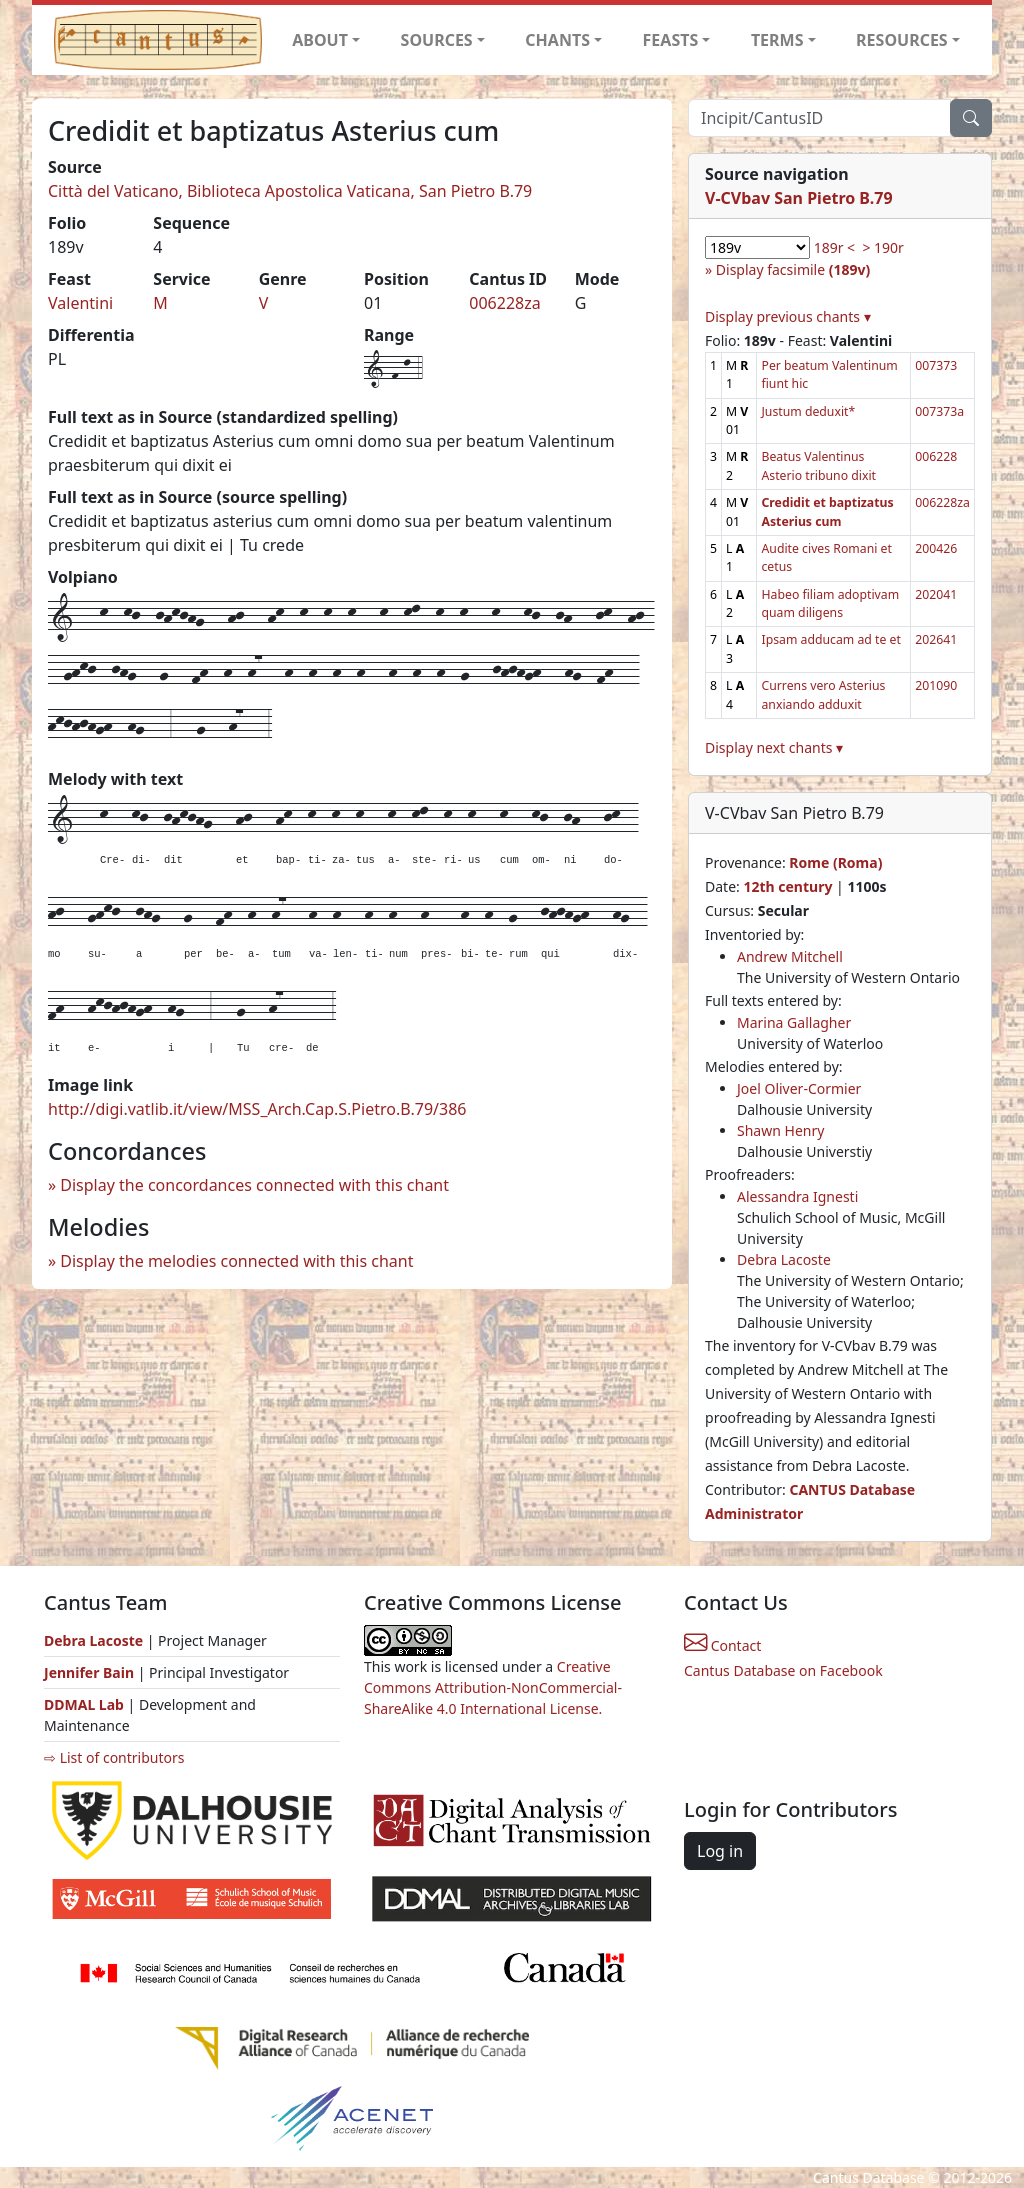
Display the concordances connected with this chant (254, 1185)
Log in (720, 1851)
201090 (936, 685)
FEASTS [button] (671, 40)
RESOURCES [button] (902, 40)
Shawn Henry (780, 1130)
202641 (936, 639)
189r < (834, 247)
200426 (936, 548)
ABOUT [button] (320, 40)
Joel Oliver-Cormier (799, 1088)
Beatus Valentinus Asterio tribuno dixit (818, 465)
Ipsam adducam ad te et (830, 639)
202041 (936, 594)
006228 (936, 456)
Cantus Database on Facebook (783, 1670)
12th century (787, 886)
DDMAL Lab (84, 1704)
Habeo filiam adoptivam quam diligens (830, 603)
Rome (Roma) (835, 862)
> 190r (882, 247)
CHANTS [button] (557, 40)
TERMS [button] (777, 40)
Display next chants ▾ (774, 747)
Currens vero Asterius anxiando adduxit (823, 694)
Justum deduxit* (808, 411)
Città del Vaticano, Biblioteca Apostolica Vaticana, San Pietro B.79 (290, 191)
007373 (936, 365)
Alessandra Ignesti (797, 1196)
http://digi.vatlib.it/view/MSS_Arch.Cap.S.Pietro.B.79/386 (257, 1109)
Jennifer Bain (91, 1672)
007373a (939, 411)
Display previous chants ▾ (788, 316)
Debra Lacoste (784, 1259)
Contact (722, 1645)
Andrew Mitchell (790, 956)
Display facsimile (793, 269)
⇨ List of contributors (114, 1757)
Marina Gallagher (794, 1022)
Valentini (80, 303)
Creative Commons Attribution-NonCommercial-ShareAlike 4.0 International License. (493, 1687)
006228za (504, 303)
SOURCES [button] (437, 40)
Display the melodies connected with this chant (236, 1261)
